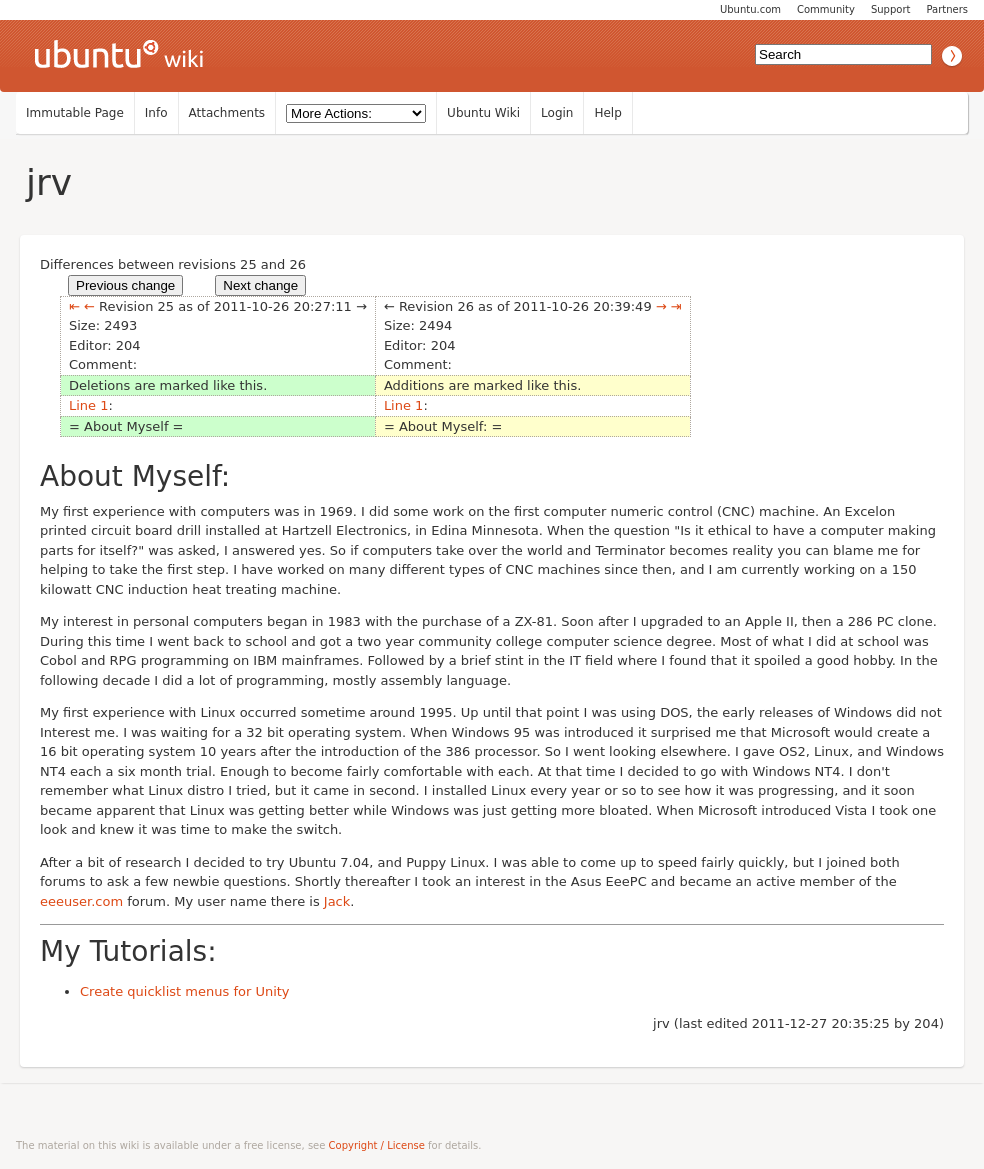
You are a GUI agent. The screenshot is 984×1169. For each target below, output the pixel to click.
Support (891, 9)
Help (607, 113)
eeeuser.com (81, 901)
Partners (947, 9)
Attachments (227, 113)
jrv (49, 182)
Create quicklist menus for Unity (185, 991)
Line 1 (89, 405)
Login (557, 113)
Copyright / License (377, 1145)
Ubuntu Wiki (483, 113)
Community (826, 9)
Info (156, 113)
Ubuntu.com (750, 9)
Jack (337, 901)
